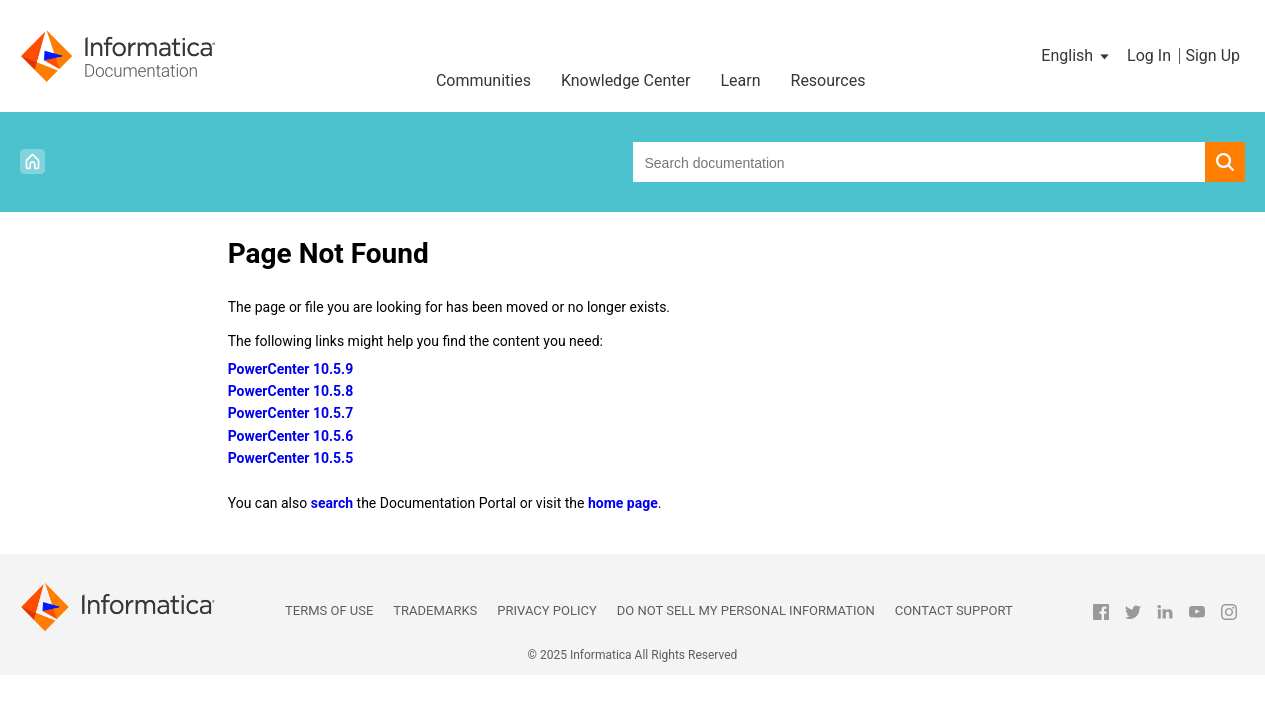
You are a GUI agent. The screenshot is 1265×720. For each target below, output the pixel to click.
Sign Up (1212, 55)
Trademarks (435, 610)
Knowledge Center (626, 80)
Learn (740, 80)
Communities (483, 80)
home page (623, 503)
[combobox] (919, 162)
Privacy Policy (546, 610)
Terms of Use (329, 610)
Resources (828, 80)
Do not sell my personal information (746, 610)
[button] (1076, 56)
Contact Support (954, 610)
